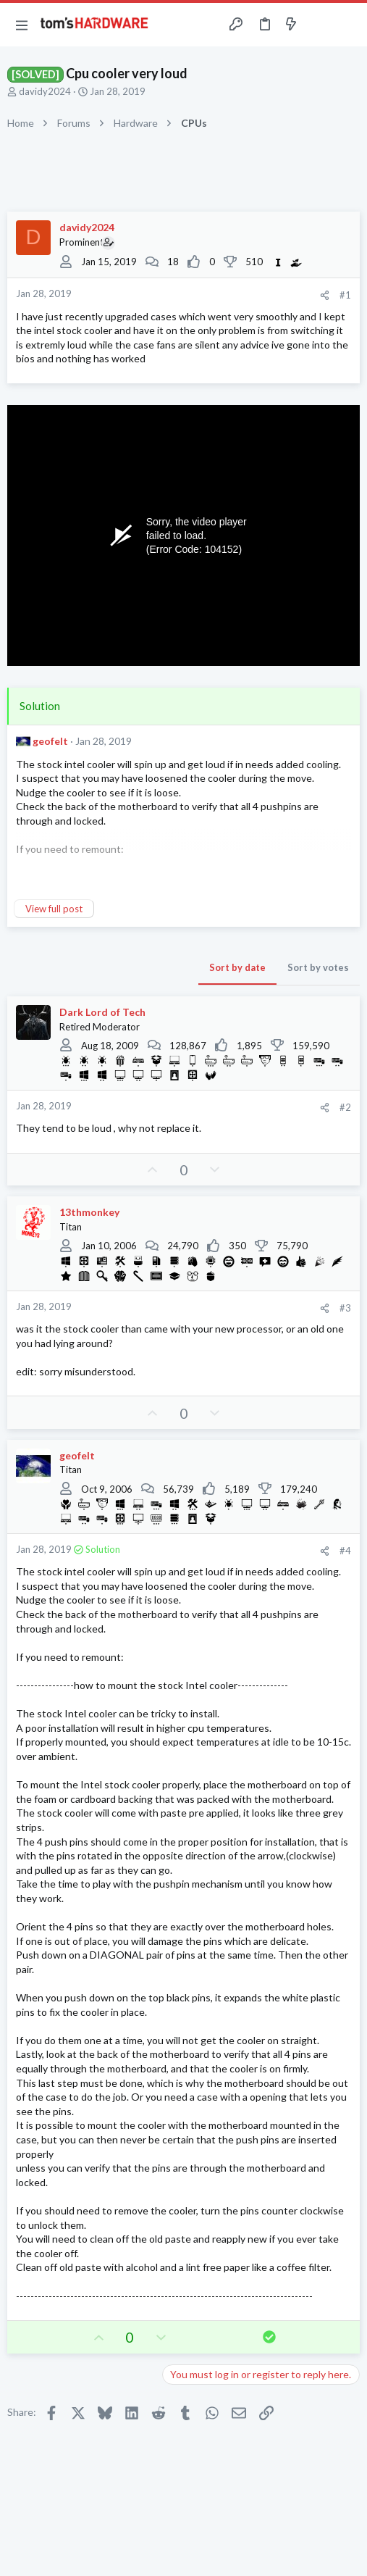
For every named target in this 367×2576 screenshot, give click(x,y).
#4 (345, 1550)
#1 (345, 295)
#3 (345, 1308)
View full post (54, 908)
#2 (345, 1107)
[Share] (324, 295)
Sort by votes (318, 967)
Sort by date (237, 967)
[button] (21, 24)
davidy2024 (45, 91)
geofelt (50, 741)
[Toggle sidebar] (319, 24)
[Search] (347, 24)
